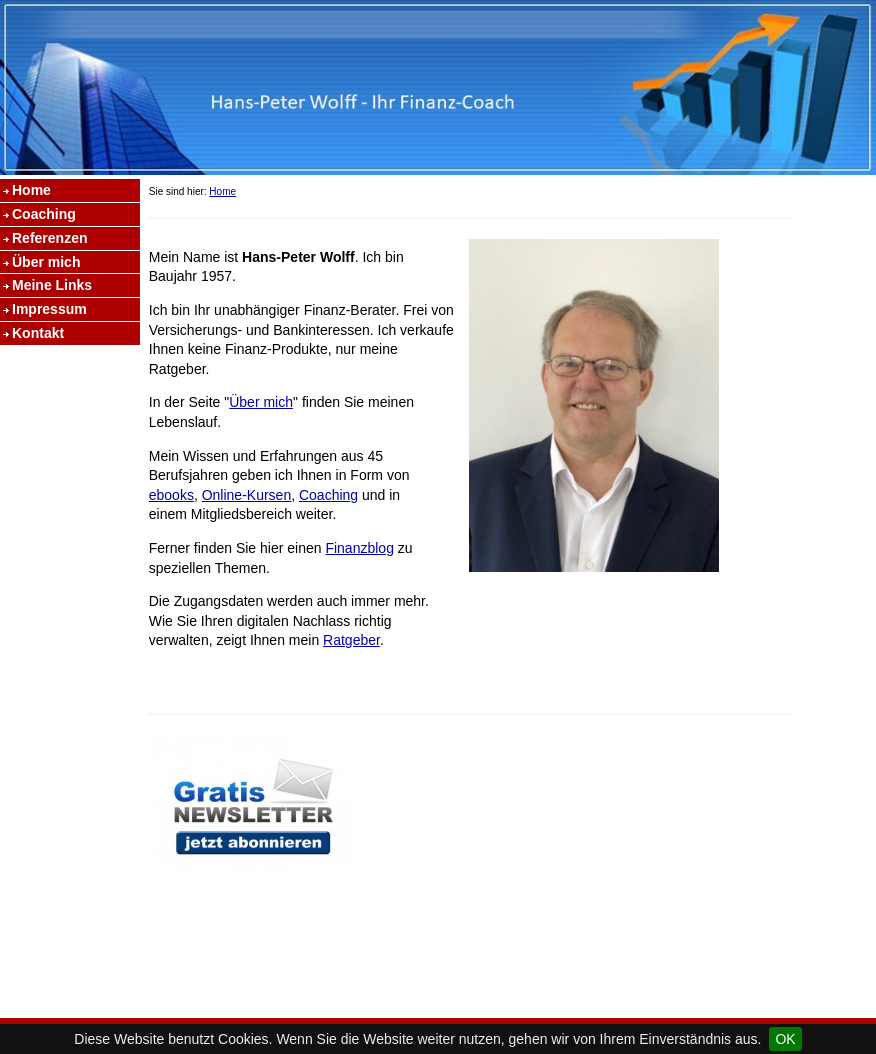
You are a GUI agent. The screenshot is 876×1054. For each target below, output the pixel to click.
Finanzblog (359, 548)
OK (785, 1039)
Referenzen (49, 238)
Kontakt (38, 333)
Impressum (49, 309)
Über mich (46, 262)
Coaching (44, 214)
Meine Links (52, 285)
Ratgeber (351, 640)
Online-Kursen (247, 495)
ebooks (171, 495)
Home (31, 190)
